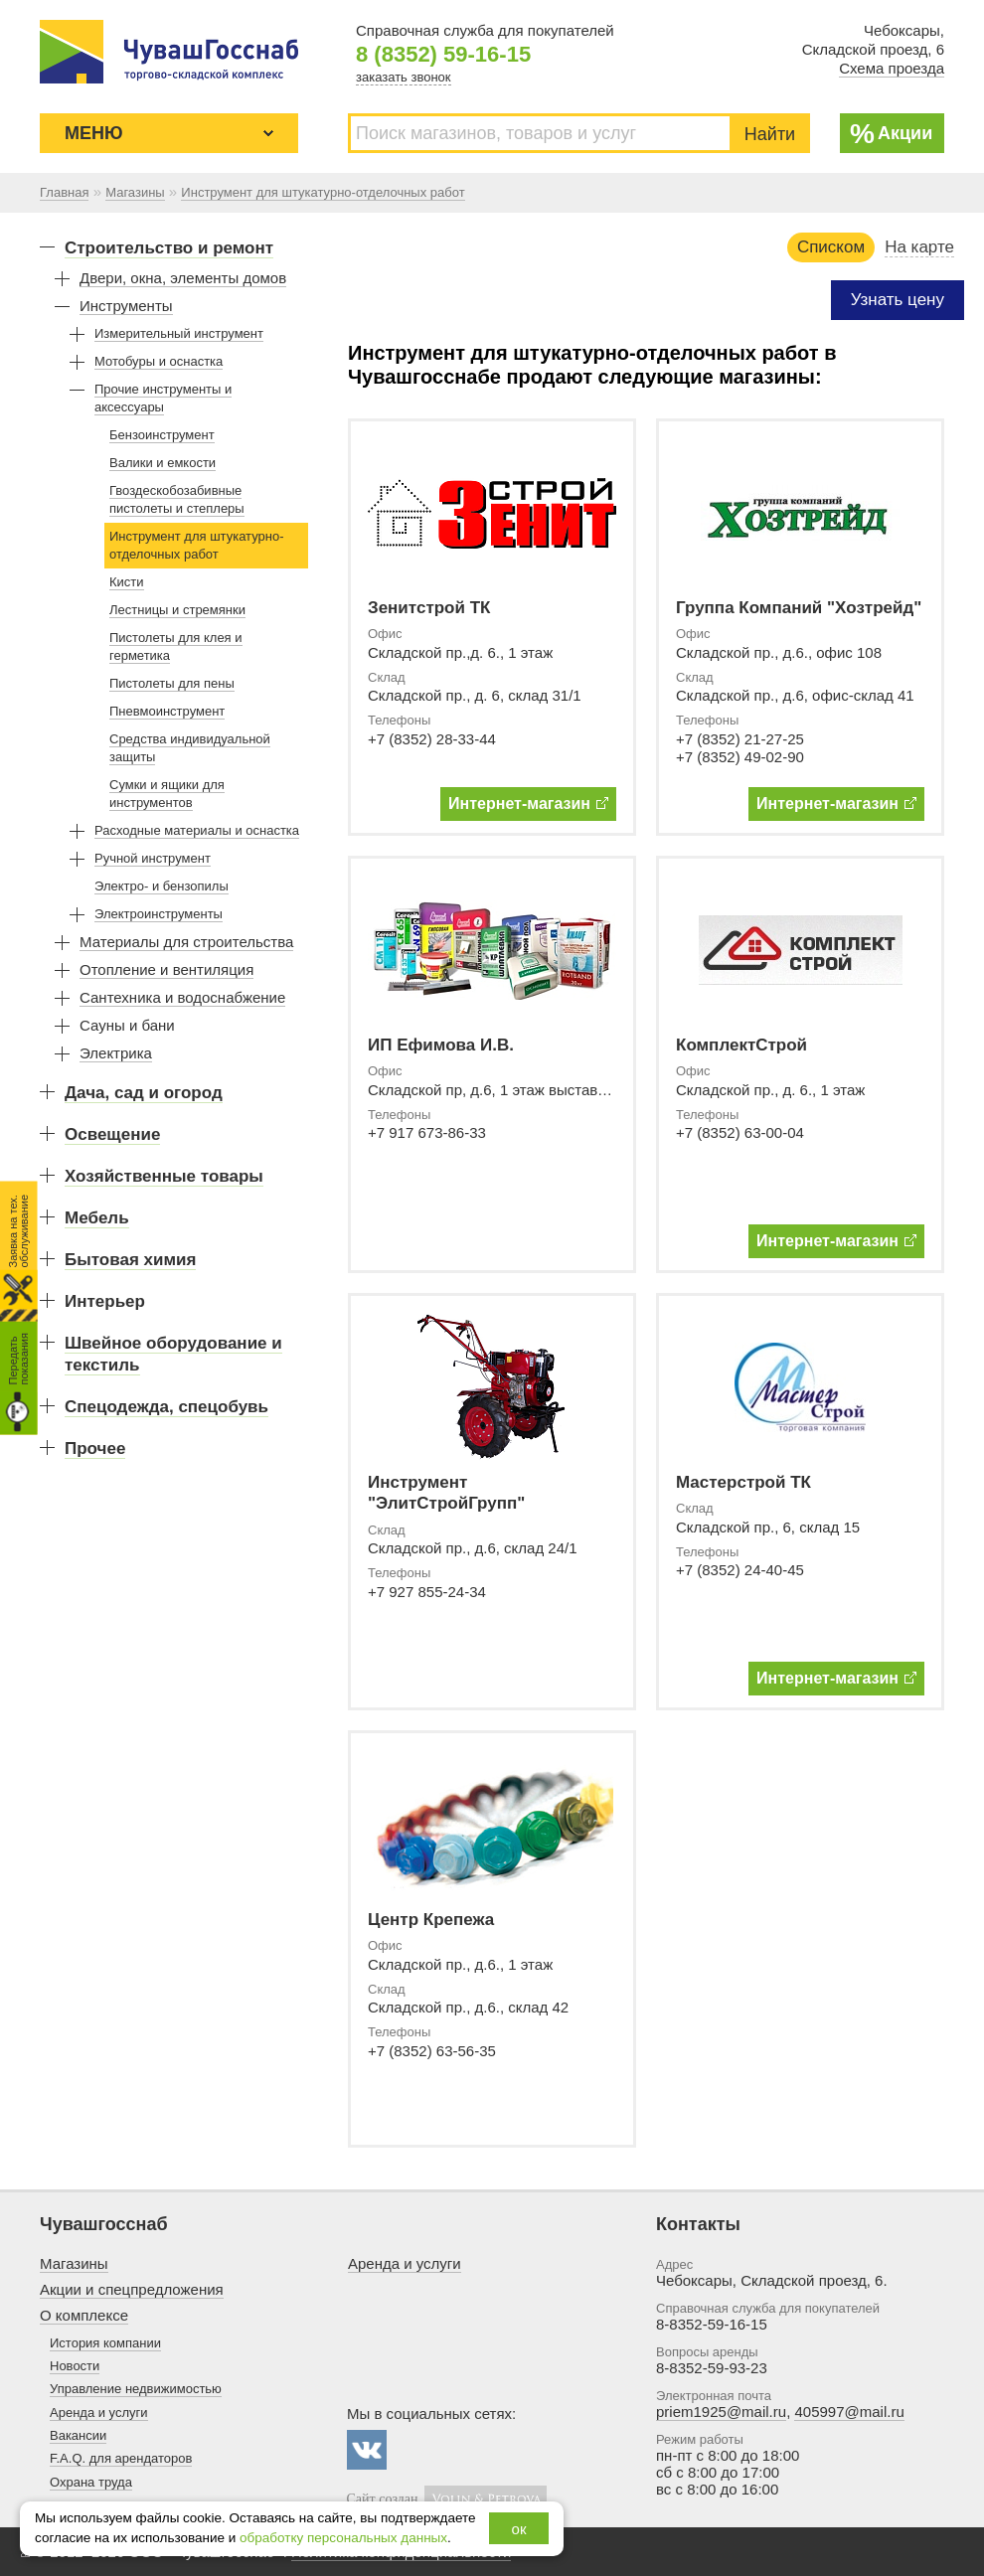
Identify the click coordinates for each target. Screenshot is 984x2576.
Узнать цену (897, 299)
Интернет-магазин (528, 803)
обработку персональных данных (343, 2537)
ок (519, 2528)
